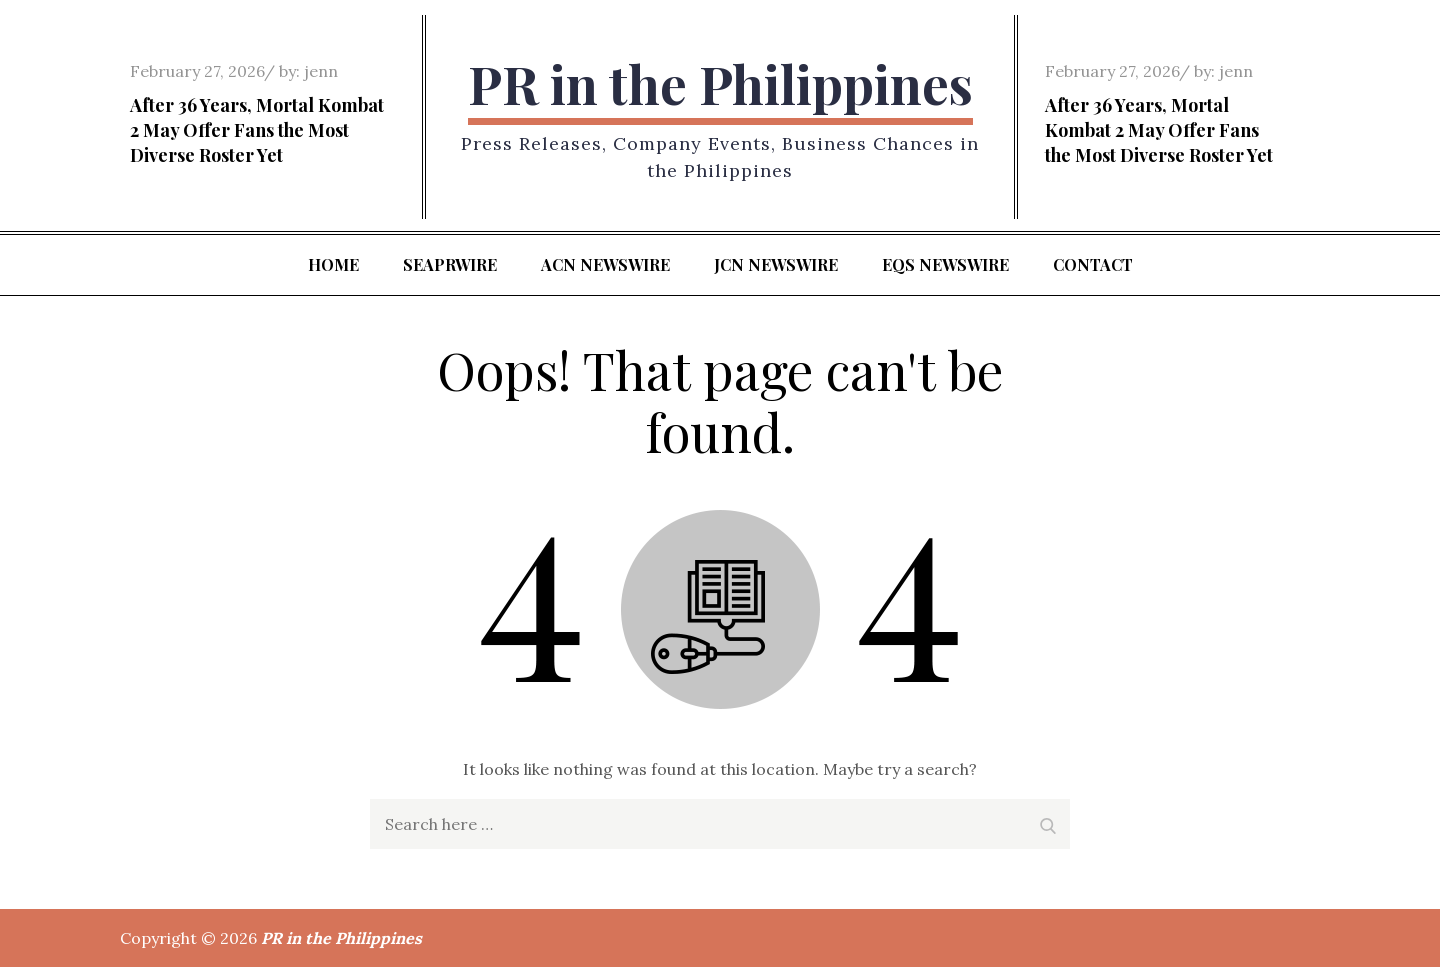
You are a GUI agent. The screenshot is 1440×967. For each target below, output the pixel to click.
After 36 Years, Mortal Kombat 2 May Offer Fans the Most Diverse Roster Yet (257, 130)
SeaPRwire (450, 264)
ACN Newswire (605, 264)
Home (333, 264)
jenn (321, 71)
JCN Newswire (776, 264)
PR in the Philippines (720, 83)
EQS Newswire (945, 264)
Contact (1093, 264)
